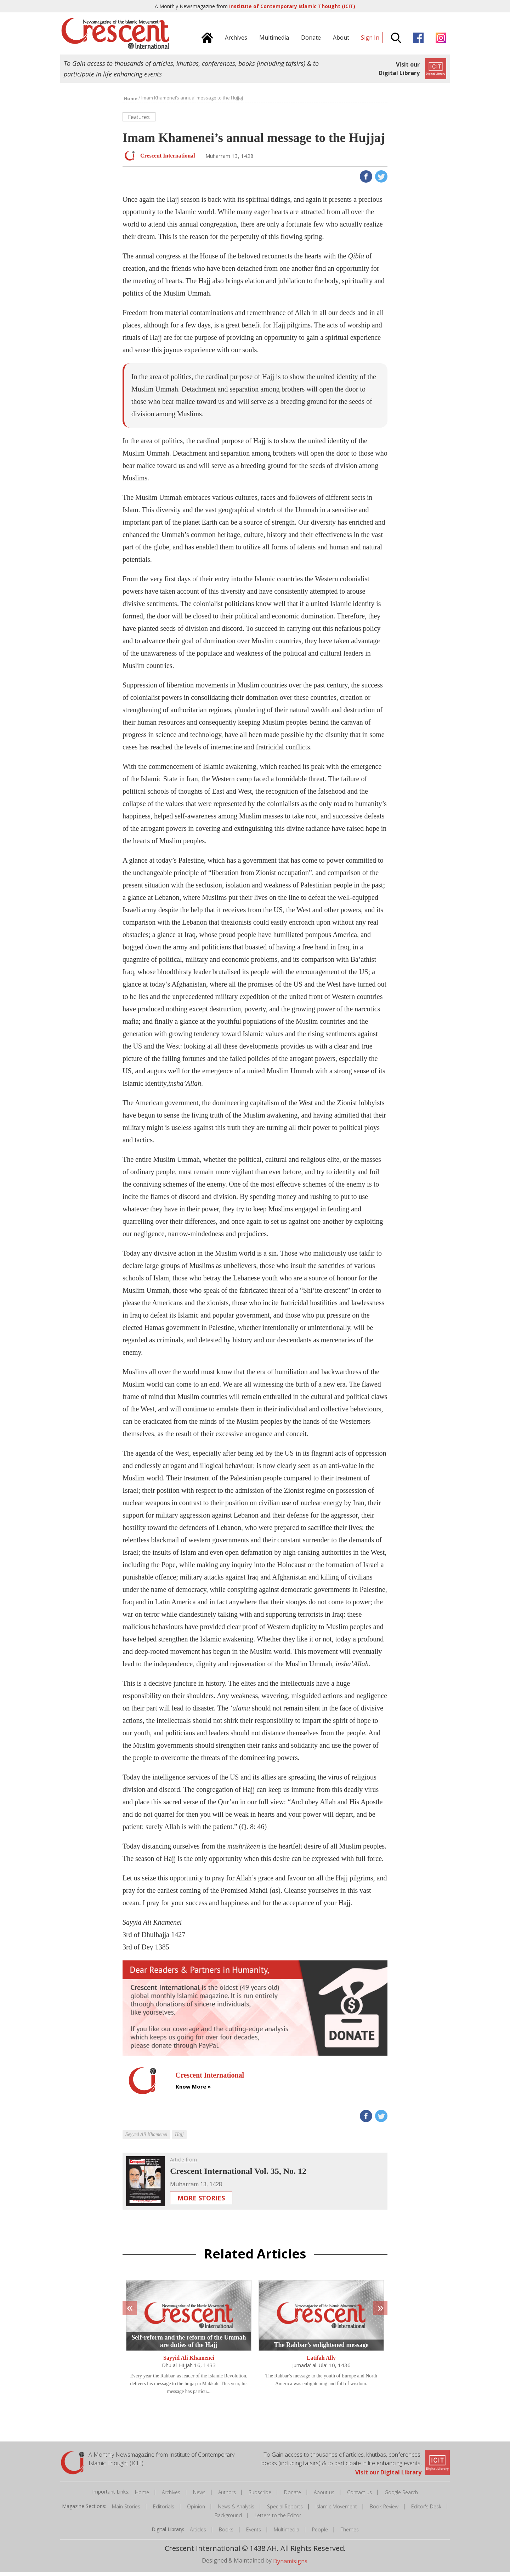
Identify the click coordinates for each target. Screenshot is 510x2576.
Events (253, 2533)
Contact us (359, 2496)
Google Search (401, 2496)
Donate (292, 2496)
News (199, 2496)
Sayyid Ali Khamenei (188, 2362)
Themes (350, 2533)
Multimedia (286, 2533)
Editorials (163, 2510)
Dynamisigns (290, 2565)
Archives (171, 2496)
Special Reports (285, 2510)
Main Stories (126, 2510)
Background (228, 2519)
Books (226, 2533)
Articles (198, 2533)
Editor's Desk (426, 2510)
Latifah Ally (321, 2362)
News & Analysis (236, 2510)
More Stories (201, 2202)
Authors (227, 2496)
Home (142, 2496)
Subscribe (260, 2496)
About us (324, 2496)
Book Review (384, 2510)
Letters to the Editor (278, 2519)
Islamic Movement (336, 2510)
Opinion (196, 2510)
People (320, 2533)
